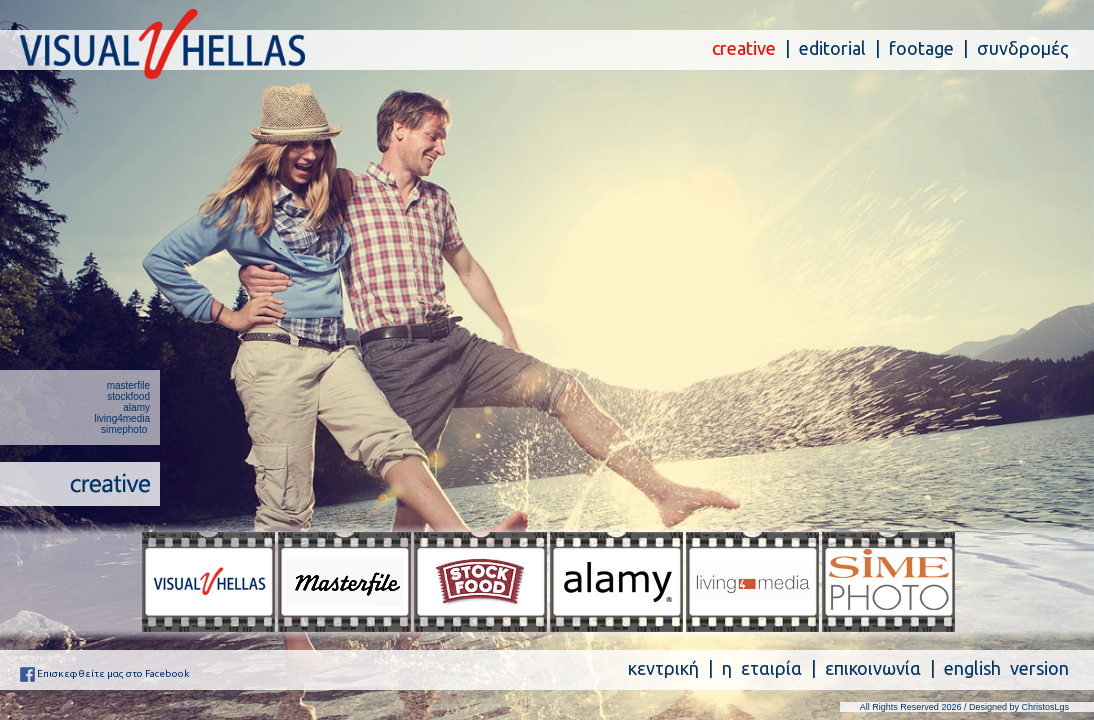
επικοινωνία (873, 668)
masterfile (128, 385)
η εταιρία (762, 668)
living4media (122, 418)
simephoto (124, 429)
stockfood (128, 396)
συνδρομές (1023, 48)
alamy (136, 407)
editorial (832, 48)
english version (1006, 668)
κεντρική (663, 668)
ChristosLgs (1045, 707)
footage (921, 48)
